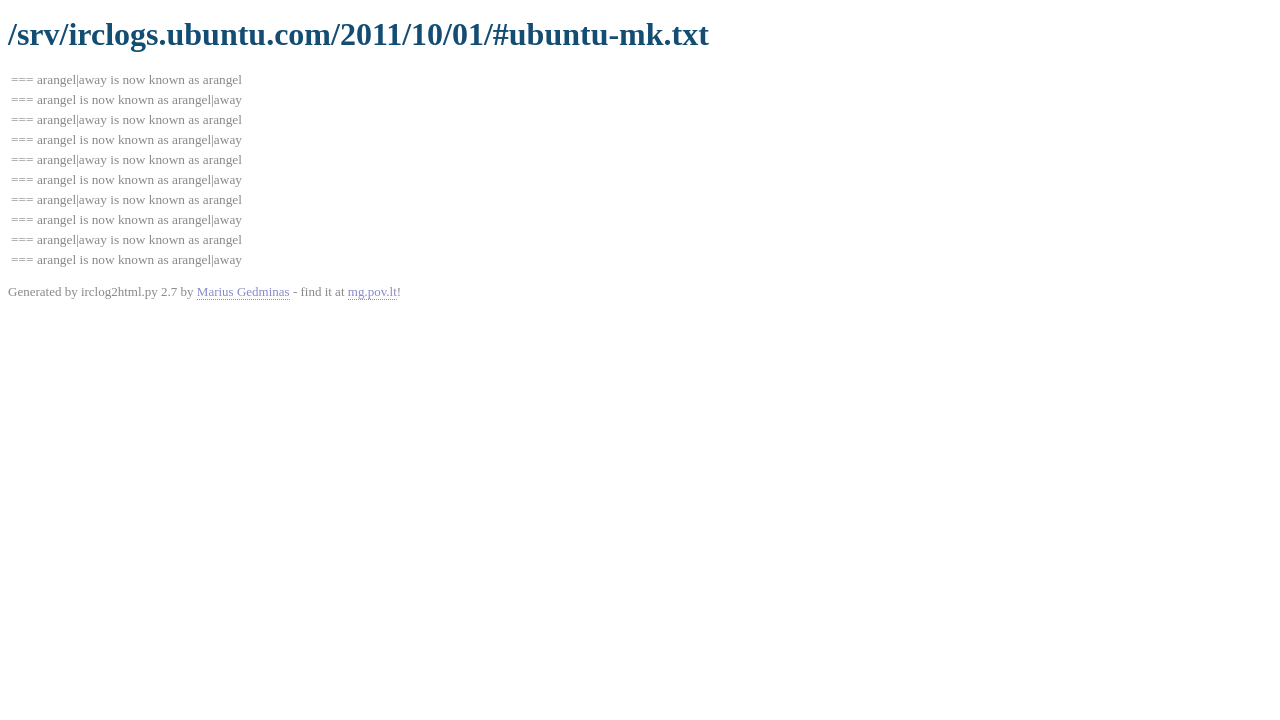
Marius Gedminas (243, 291)
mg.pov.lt (372, 291)
